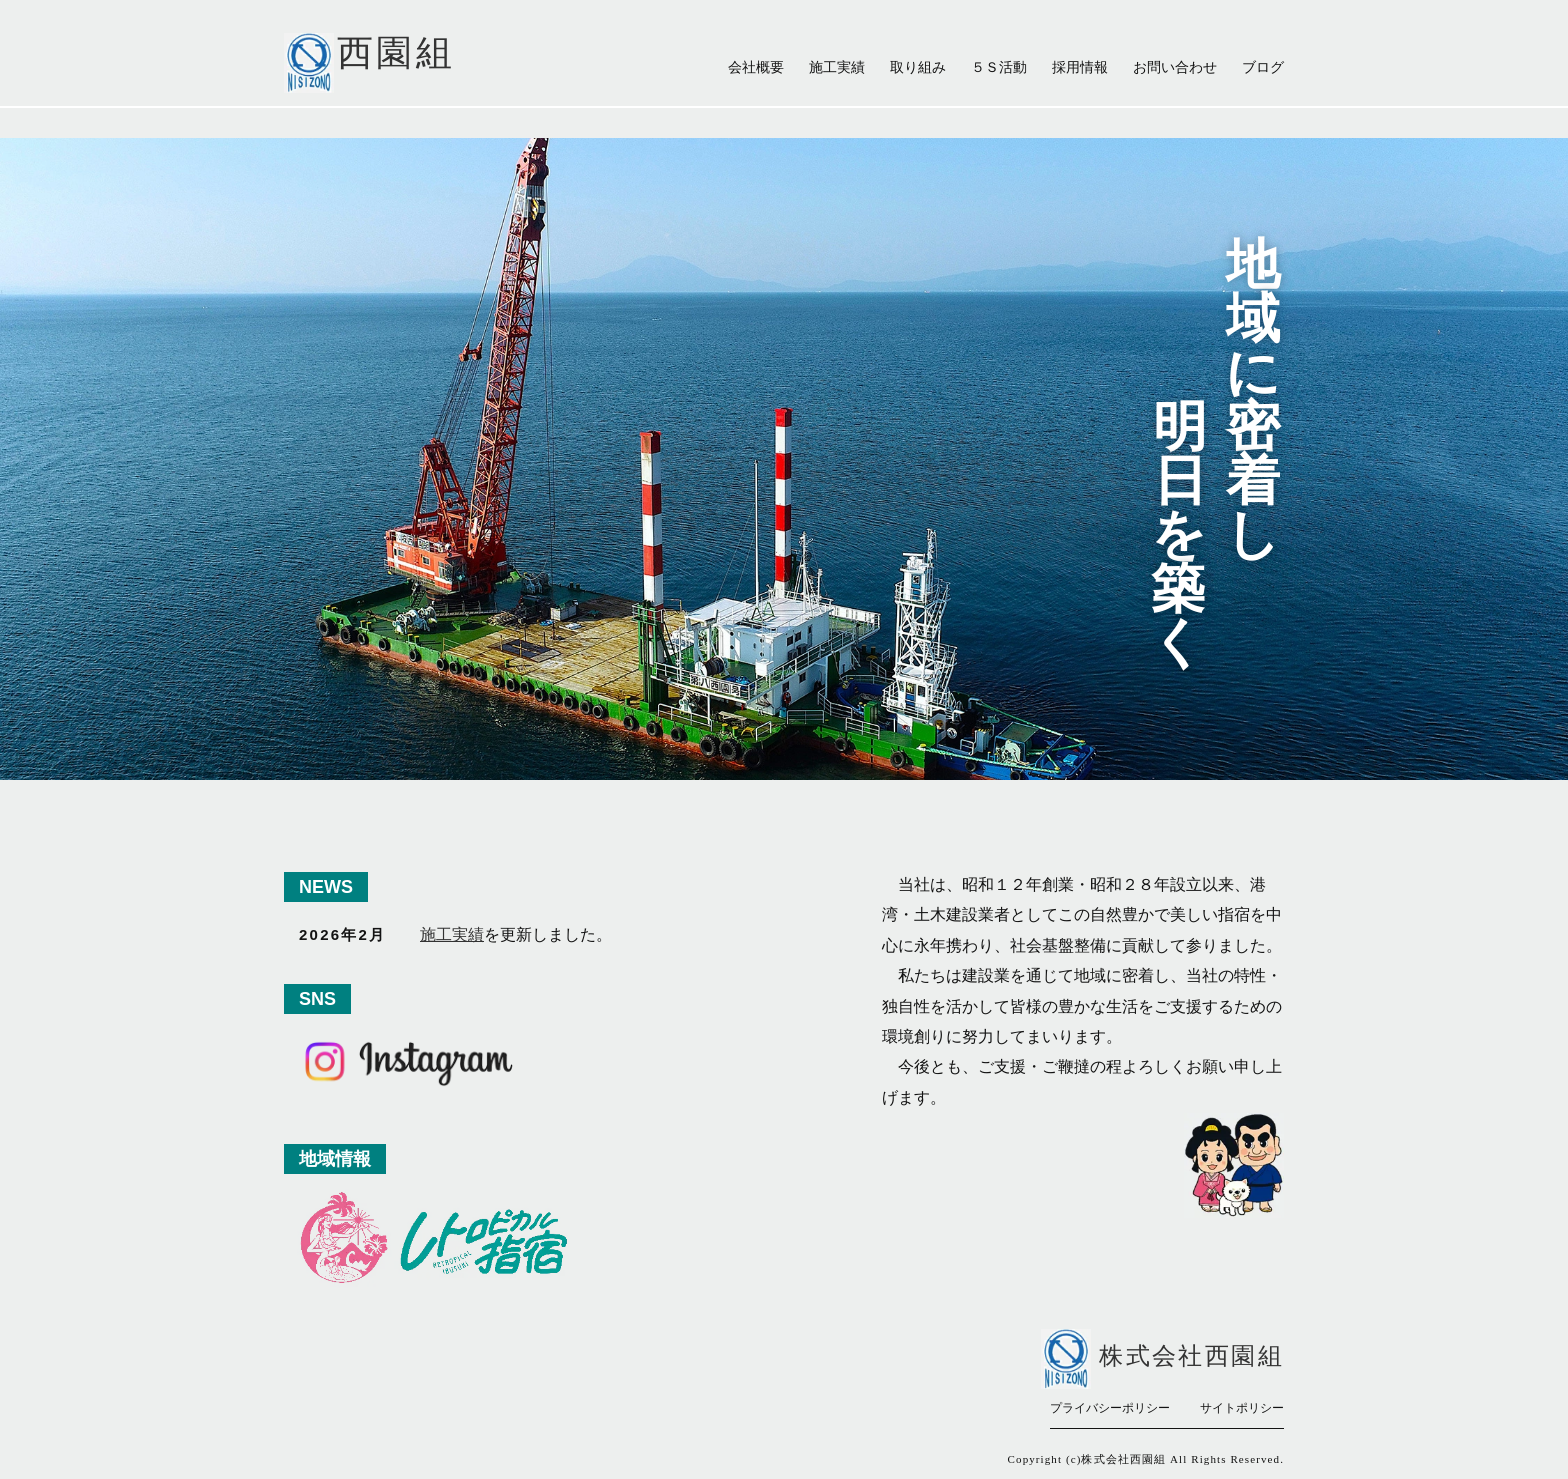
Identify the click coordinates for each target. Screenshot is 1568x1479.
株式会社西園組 (1191, 1356)
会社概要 (756, 67)
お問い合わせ (1175, 67)
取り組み (918, 67)
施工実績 (837, 67)
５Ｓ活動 (999, 67)
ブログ (1263, 67)
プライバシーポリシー (1110, 1408)
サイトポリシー (1242, 1408)
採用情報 (1080, 67)
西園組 (396, 53)
